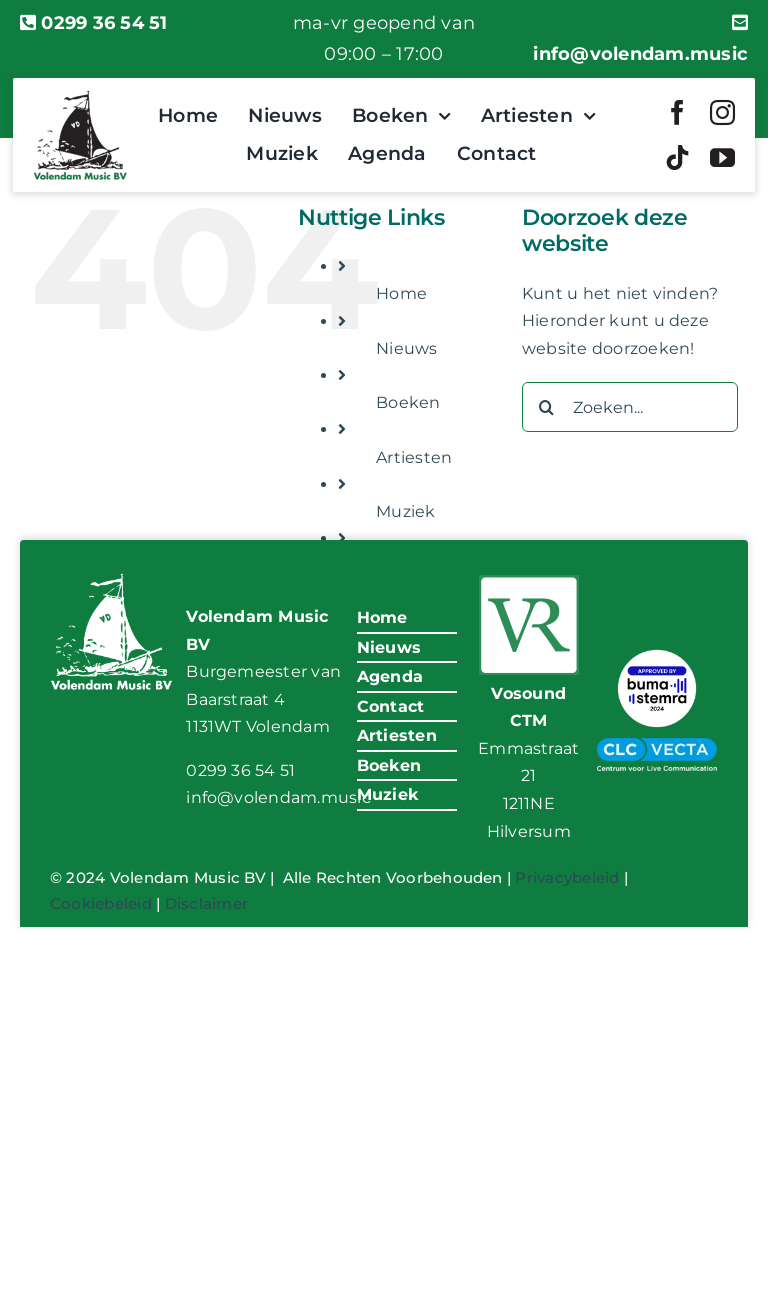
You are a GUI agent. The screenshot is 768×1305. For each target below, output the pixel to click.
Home (401, 293)
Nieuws (406, 348)
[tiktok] (677, 157)
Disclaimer (206, 903)
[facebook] (677, 112)
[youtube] (722, 157)
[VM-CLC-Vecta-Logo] (657, 745)
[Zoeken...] (630, 407)
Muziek (405, 511)
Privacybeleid (567, 877)
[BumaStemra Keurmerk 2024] (657, 651)
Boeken (408, 402)
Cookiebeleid (101, 903)
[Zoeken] (547, 407)
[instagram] (722, 112)
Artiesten (414, 457)
